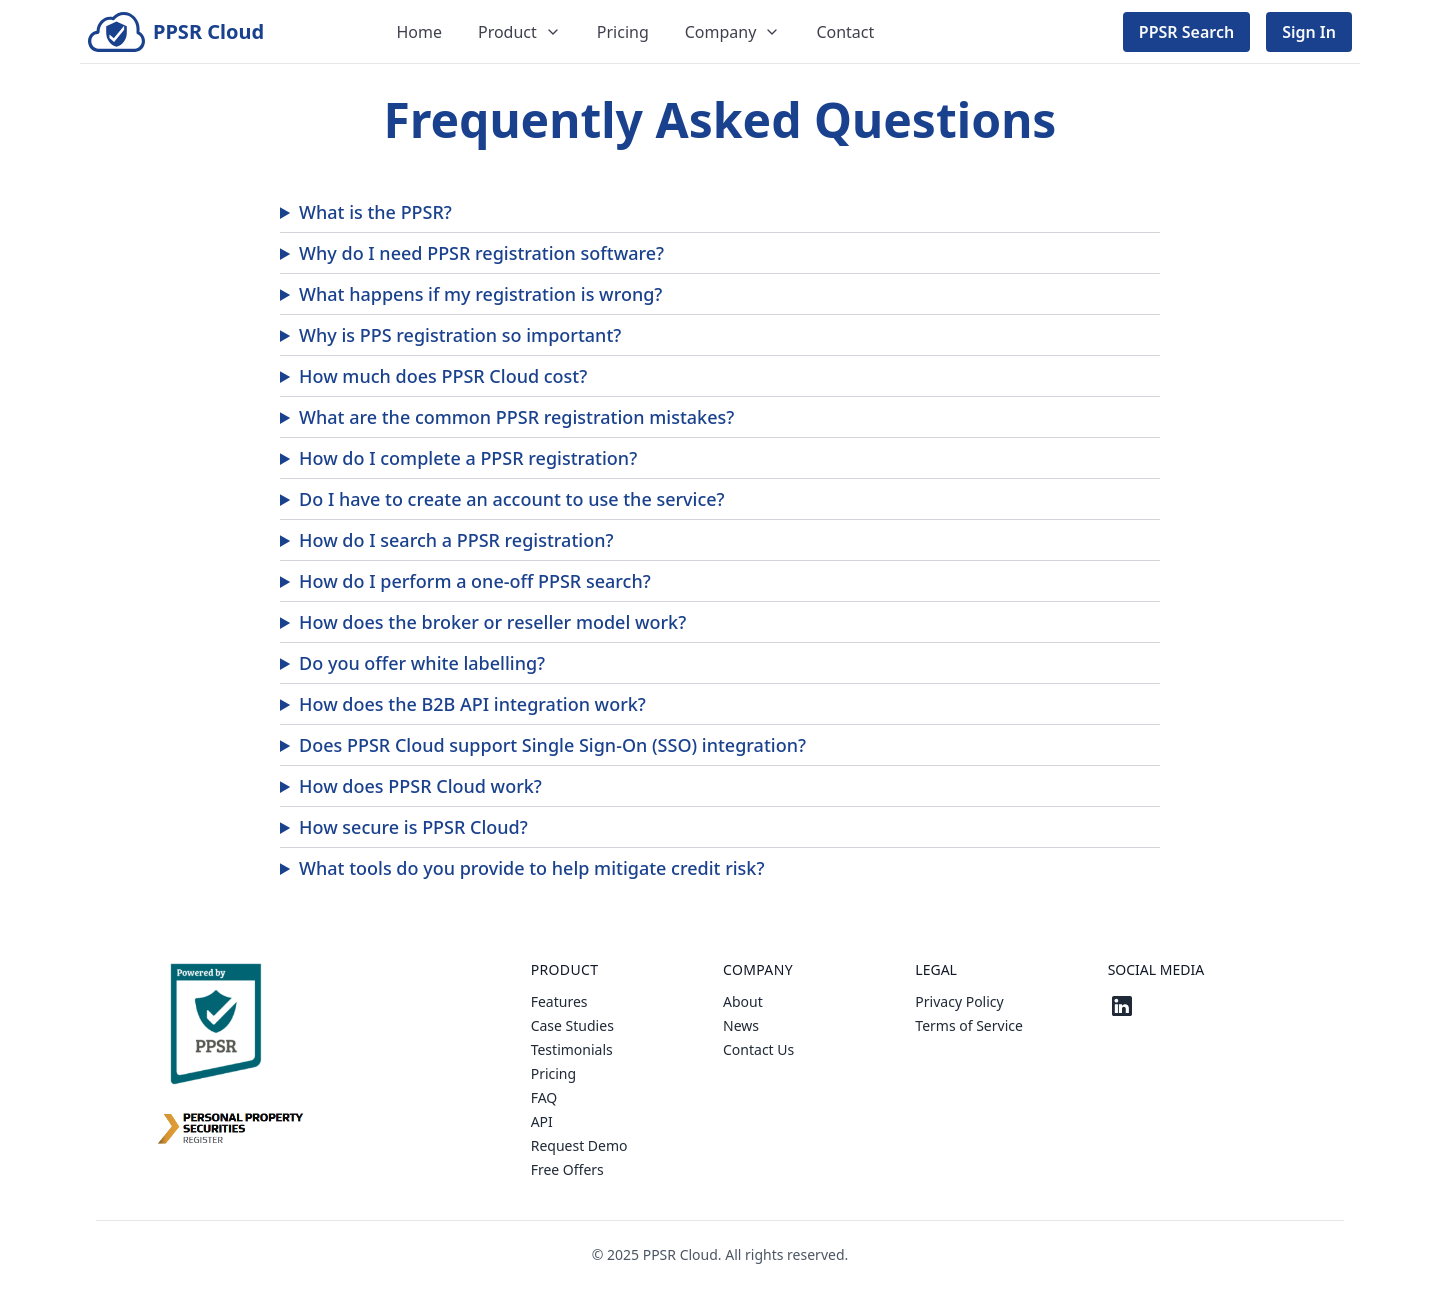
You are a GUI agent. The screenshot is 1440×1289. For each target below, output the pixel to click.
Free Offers (567, 1169)
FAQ (544, 1097)
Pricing (623, 32)
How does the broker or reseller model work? (492, 622)
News (741, 1025)
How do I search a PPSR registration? (456, 540)
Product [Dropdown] (519, 32)
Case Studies (572, 1025)
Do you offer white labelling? (422, 663)
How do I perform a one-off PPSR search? (475, 581)
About (743, 1001)
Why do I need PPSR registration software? (481, 253)
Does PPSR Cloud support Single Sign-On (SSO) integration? (552, 745)
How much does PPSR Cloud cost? (443, 376)
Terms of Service (969, 1025)
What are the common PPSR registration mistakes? (516, 417)
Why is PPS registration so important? (460, 335)
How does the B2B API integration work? (472, 704)
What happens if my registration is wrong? (480, 294)
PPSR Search (1186, 32)
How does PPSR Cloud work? (420, 786)
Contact (845, 32)
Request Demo (579, 1145)
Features (559, 1001)
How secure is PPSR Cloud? (413, 827)
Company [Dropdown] (733, 32)
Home (419, 32)
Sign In (1309, 32)
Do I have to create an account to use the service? (512, 499)
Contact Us (758, 1049)
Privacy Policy (959, 1001)
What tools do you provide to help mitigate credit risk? (531, 868)
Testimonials (572, 1049)
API (542, 1121)
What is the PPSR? (375, 212)
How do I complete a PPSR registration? (468, 458)
